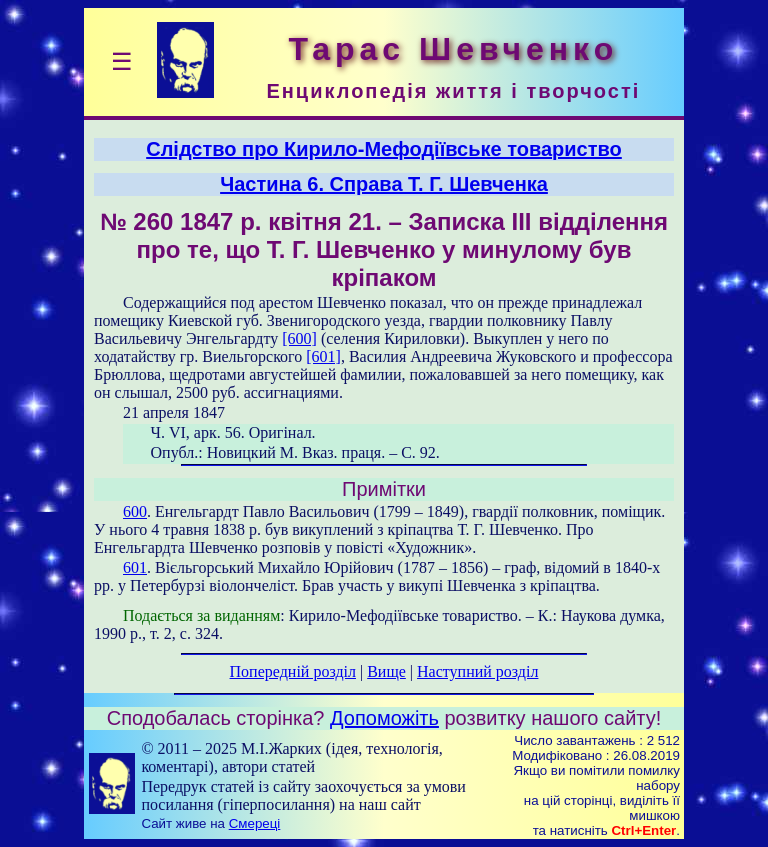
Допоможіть (384, 718)
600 (135, 511)
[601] (323, 356)
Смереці (255, 823)
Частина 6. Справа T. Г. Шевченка (384, 184)
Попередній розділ (293, 671)
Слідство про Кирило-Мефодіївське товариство (384, 149)
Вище (386, 671)
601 (135, 567)
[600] (299, 338)
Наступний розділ (477, 671)
